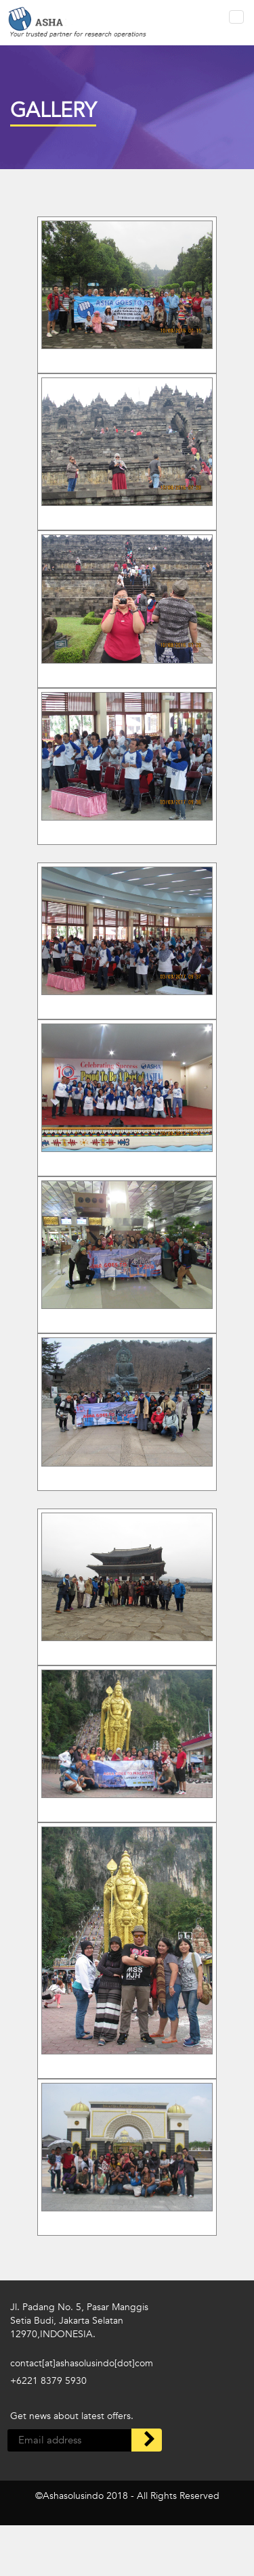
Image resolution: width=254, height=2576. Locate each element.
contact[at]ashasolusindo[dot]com (81, 2363)
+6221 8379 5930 (48, 2380)
